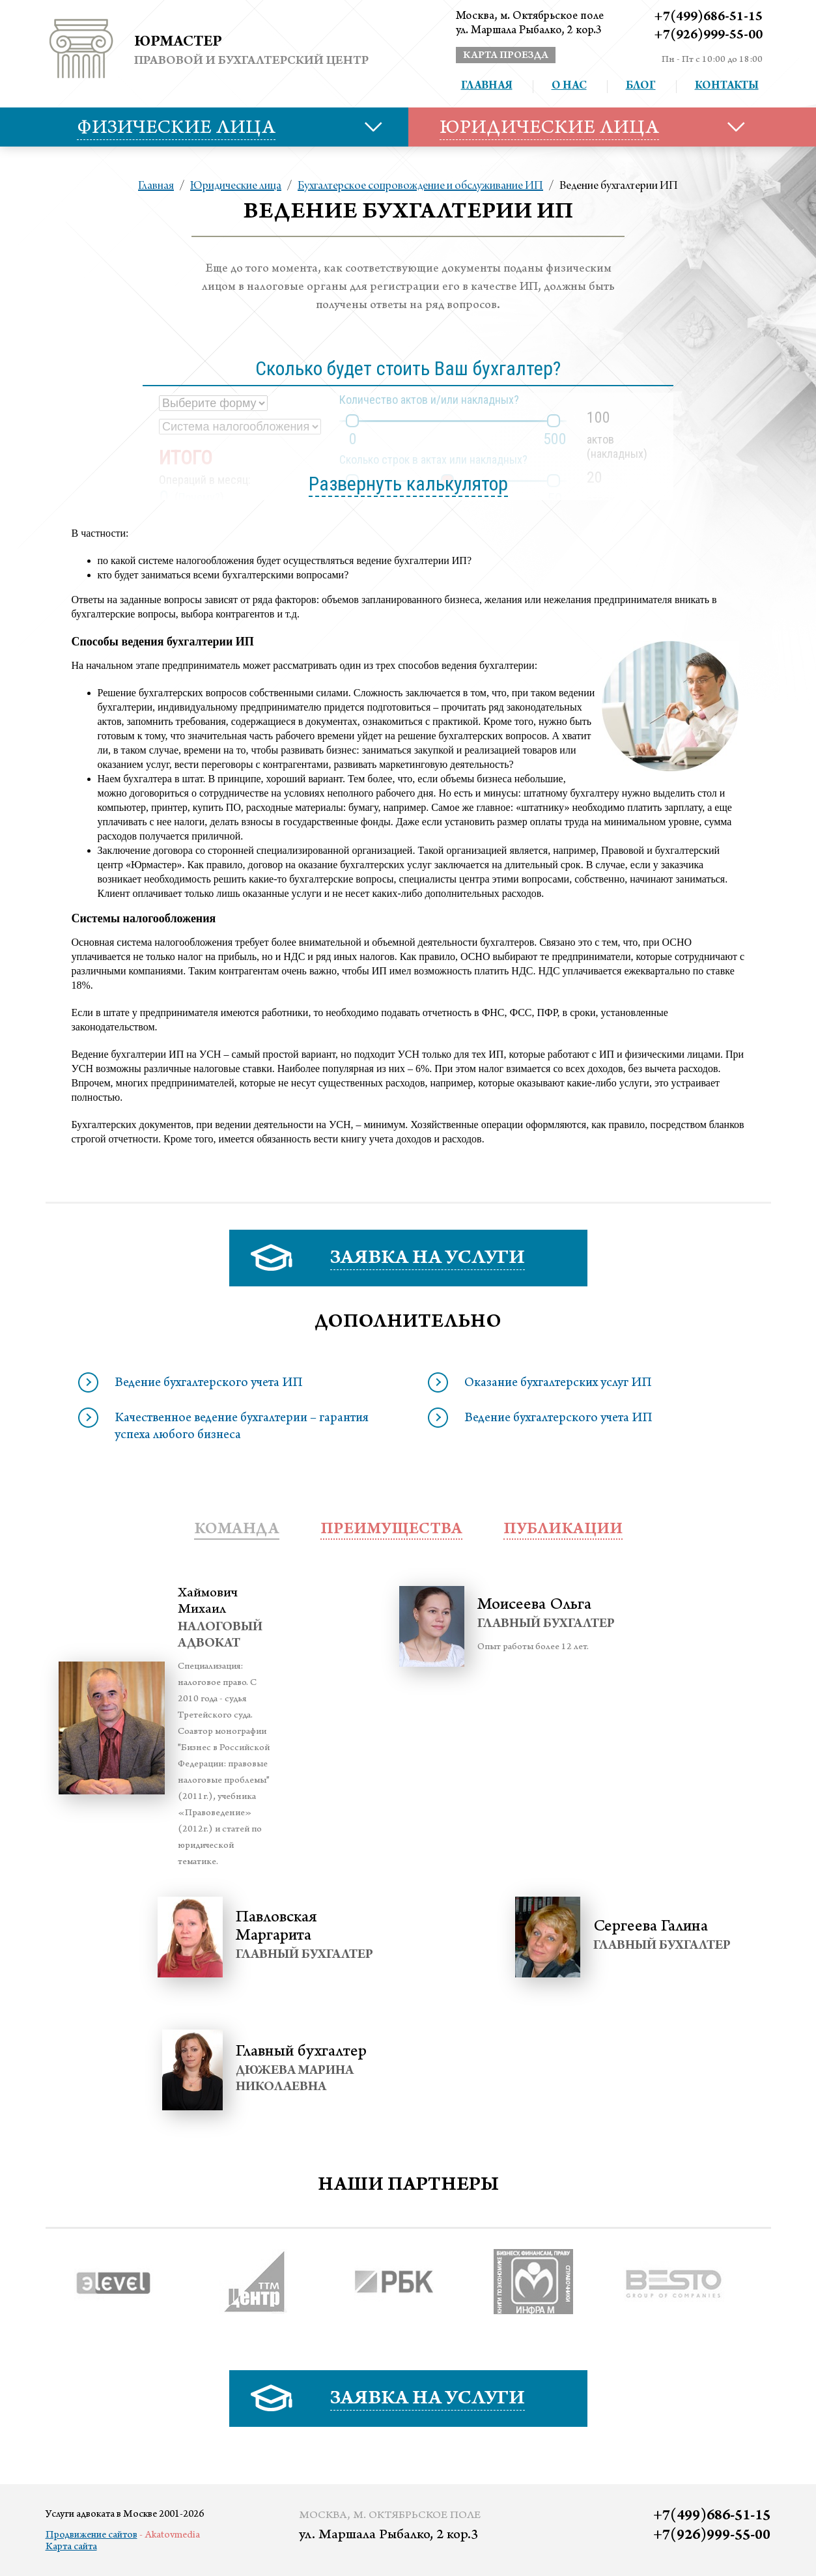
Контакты (727, 86)
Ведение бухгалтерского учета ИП (209, 1384)
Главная (487, 86)
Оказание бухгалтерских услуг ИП (558, 1384)
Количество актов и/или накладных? (429, 399)
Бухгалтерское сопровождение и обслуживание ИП (420, 186)
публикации (563, 1530)
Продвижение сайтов (91, 2535)
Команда (236, 1530)
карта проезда (505, 56)
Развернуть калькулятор (408, 483)
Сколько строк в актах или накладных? (433, 459)
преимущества (391, 1530)
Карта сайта (71, 2547)
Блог (641, 86)
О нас (569, 86)
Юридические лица (235, 186)
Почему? (199, 497)
